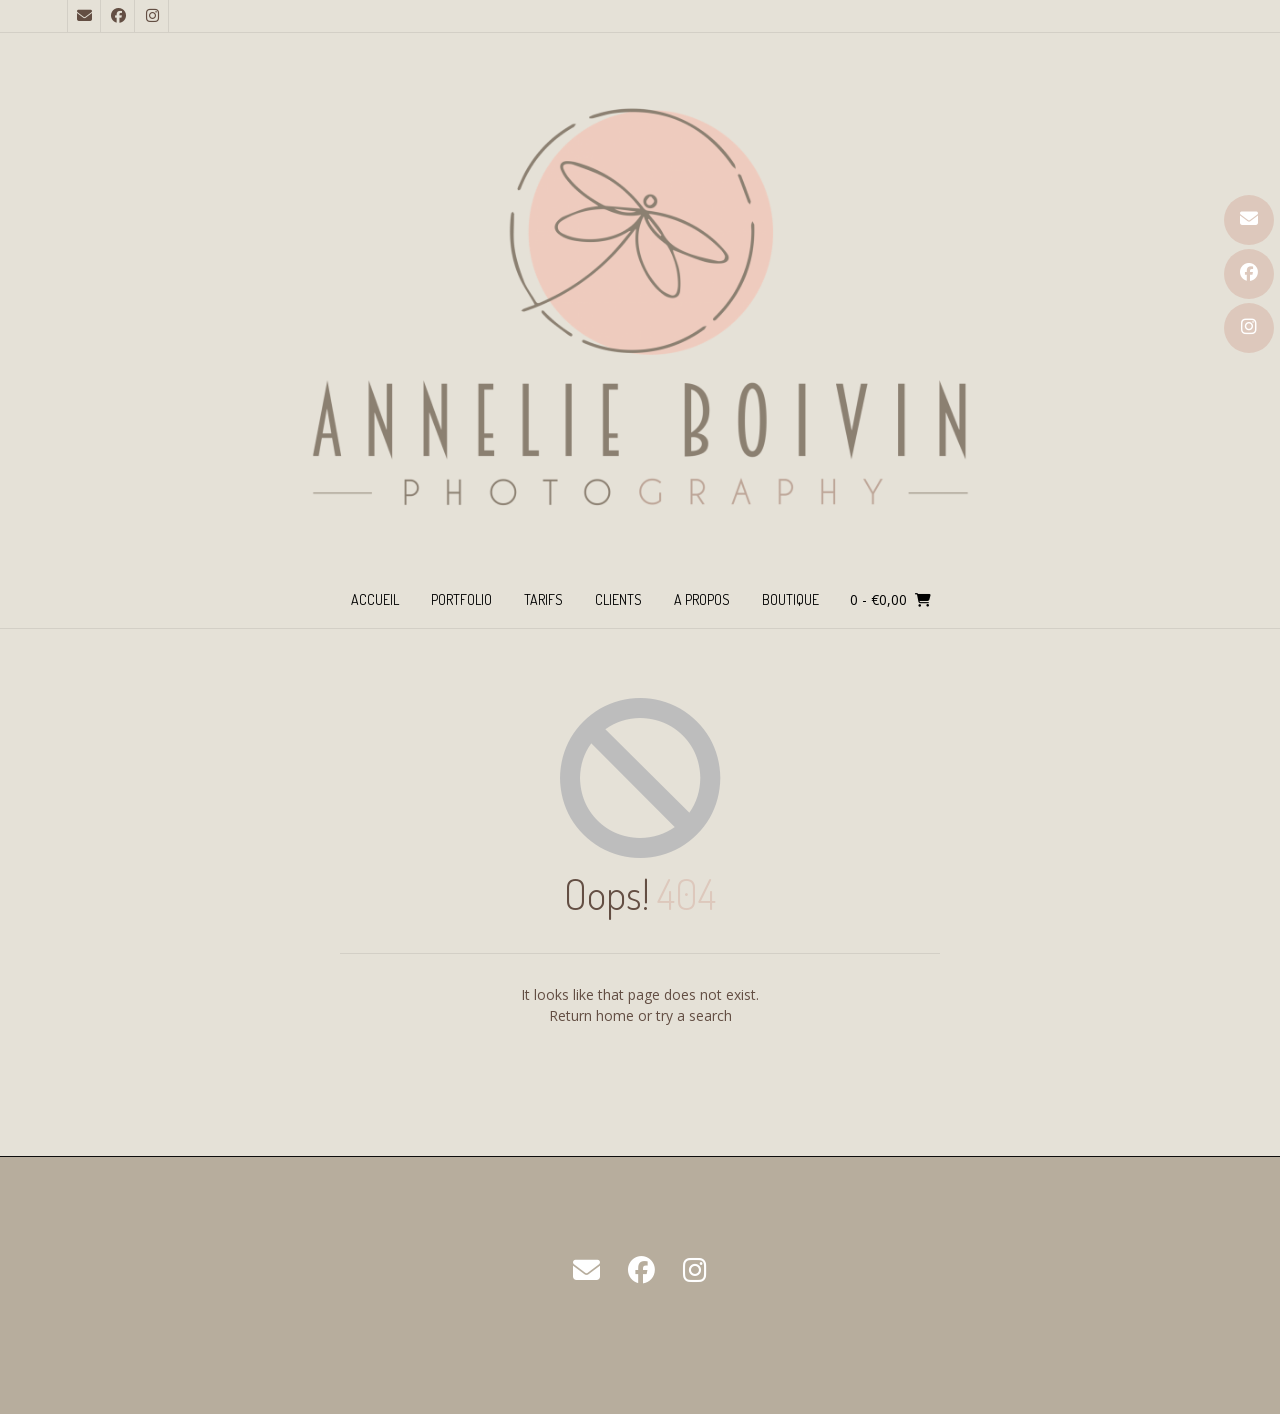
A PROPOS (702, 599)
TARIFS (543, 599)
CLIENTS (618, 599)
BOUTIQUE (790, 599)
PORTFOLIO (461, 599)
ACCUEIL (375, 599)
